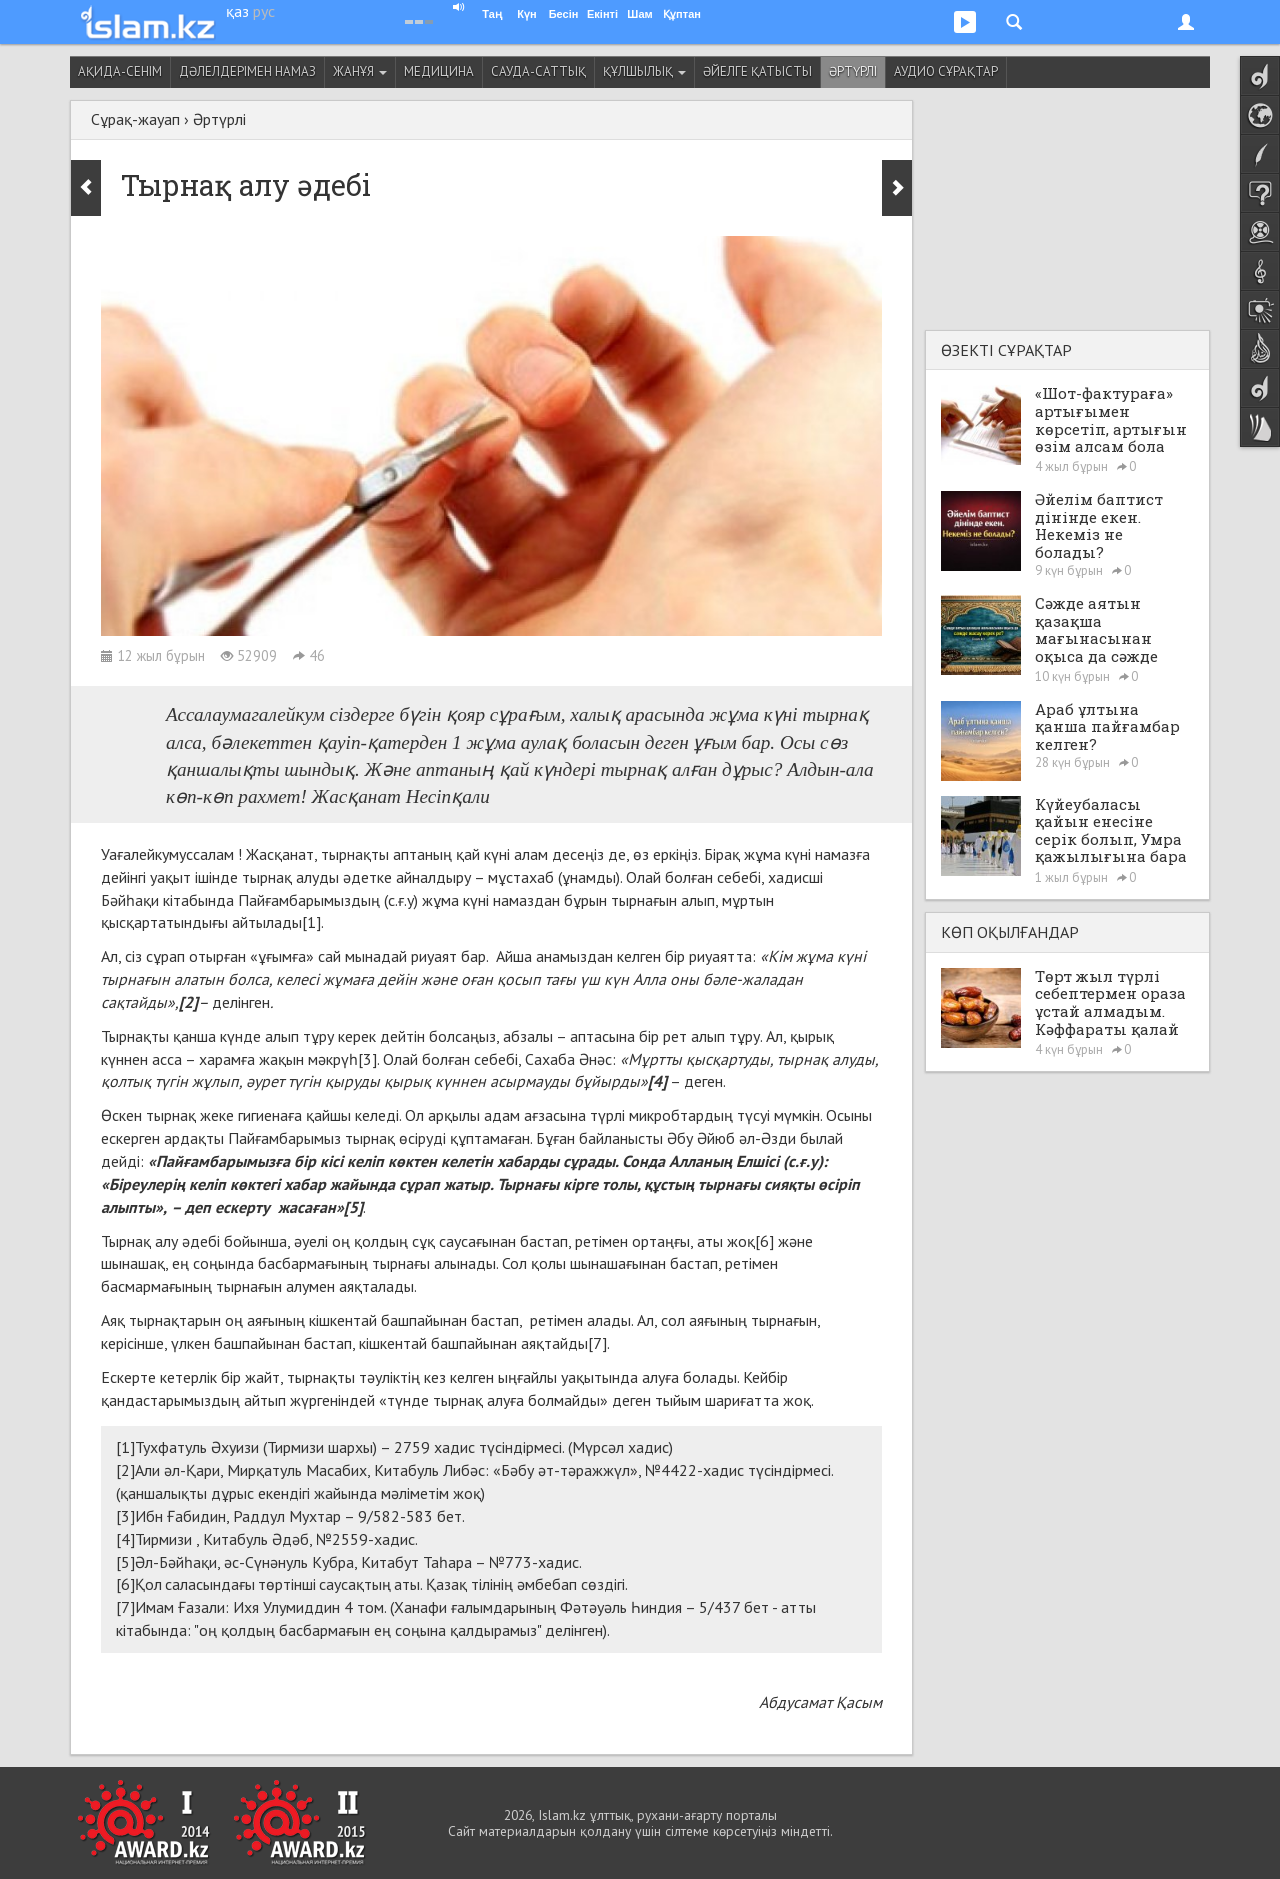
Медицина (439, 71)
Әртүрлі (853, 71)
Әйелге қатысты (757, 71)
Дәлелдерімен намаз (247, 71)
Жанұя (360, 71)
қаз (237, 11)
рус (264, 11)
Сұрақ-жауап (135, 119)
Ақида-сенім (120, 71)
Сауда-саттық (538, 71)
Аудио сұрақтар (946, 71)
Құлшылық (644, 71)
